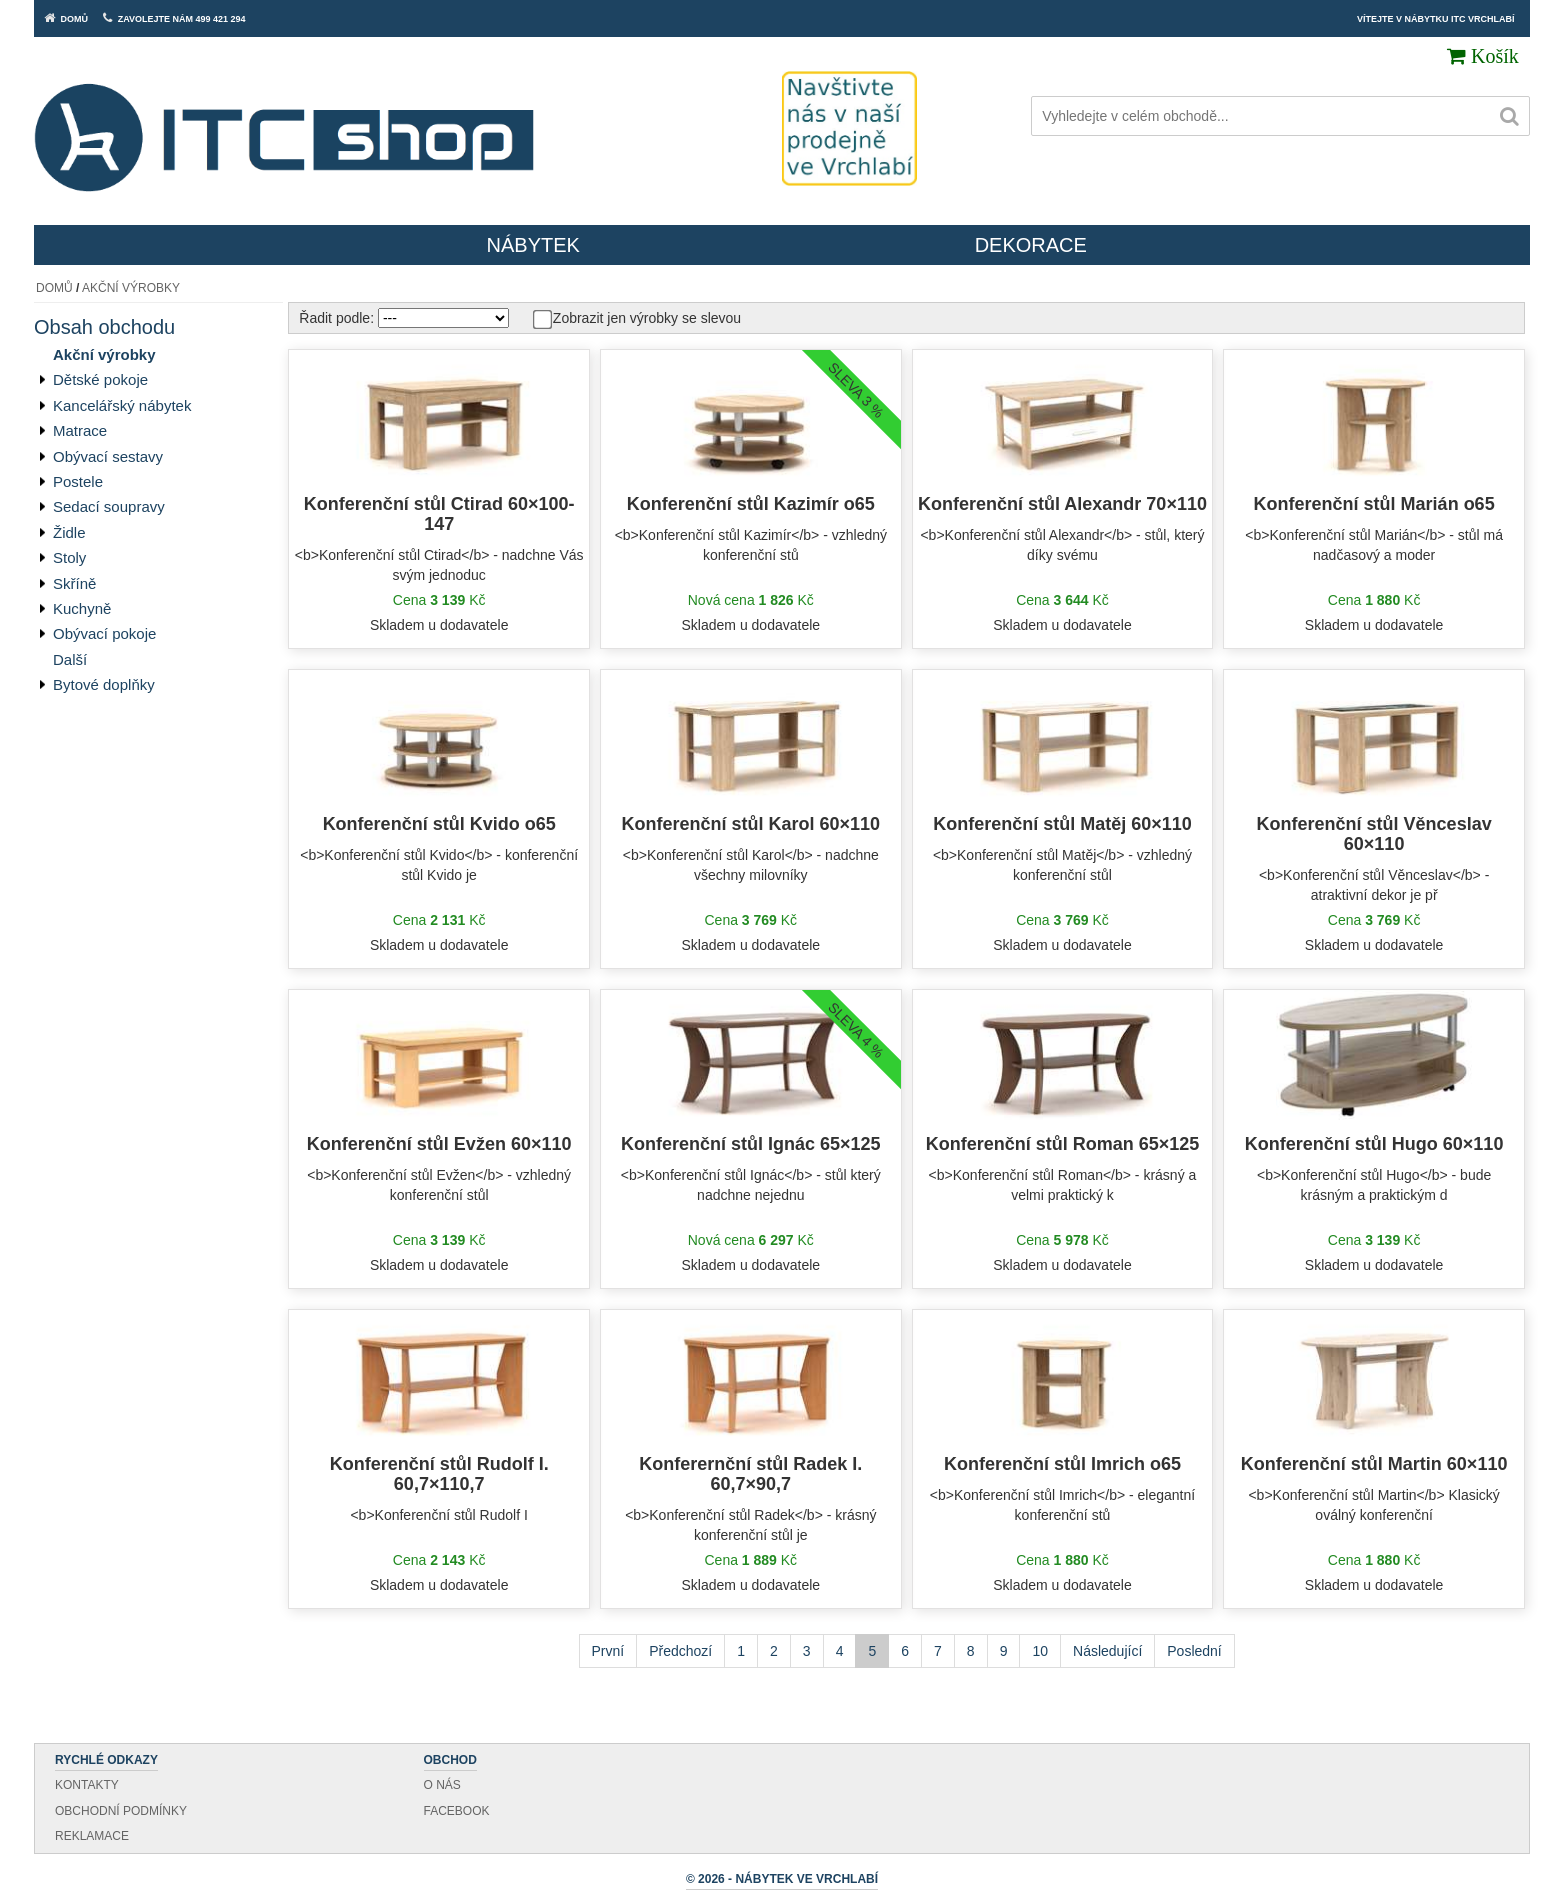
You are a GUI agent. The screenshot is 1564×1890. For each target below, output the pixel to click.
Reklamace (92, 1836)
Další (70, 659)
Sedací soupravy (109, 506)
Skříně (74, 583)
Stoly (69, 557)
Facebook (457, 1811)
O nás (442, 1785)
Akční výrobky (131, 288)
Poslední (1194, 1651)
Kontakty (87, 1785)
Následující (1107, 1651)
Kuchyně (82, 608)
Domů (54, 288)
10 (1040, 1651)
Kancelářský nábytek (122, 405)
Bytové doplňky (104, 684)
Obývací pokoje (104, 633)
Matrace (80, 430)
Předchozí (680, 1651)
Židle (69, 532)
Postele (78, 481)
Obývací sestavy (108, 456)
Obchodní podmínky (121, 1811)
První (608, 1651)
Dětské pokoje (100, 379)
